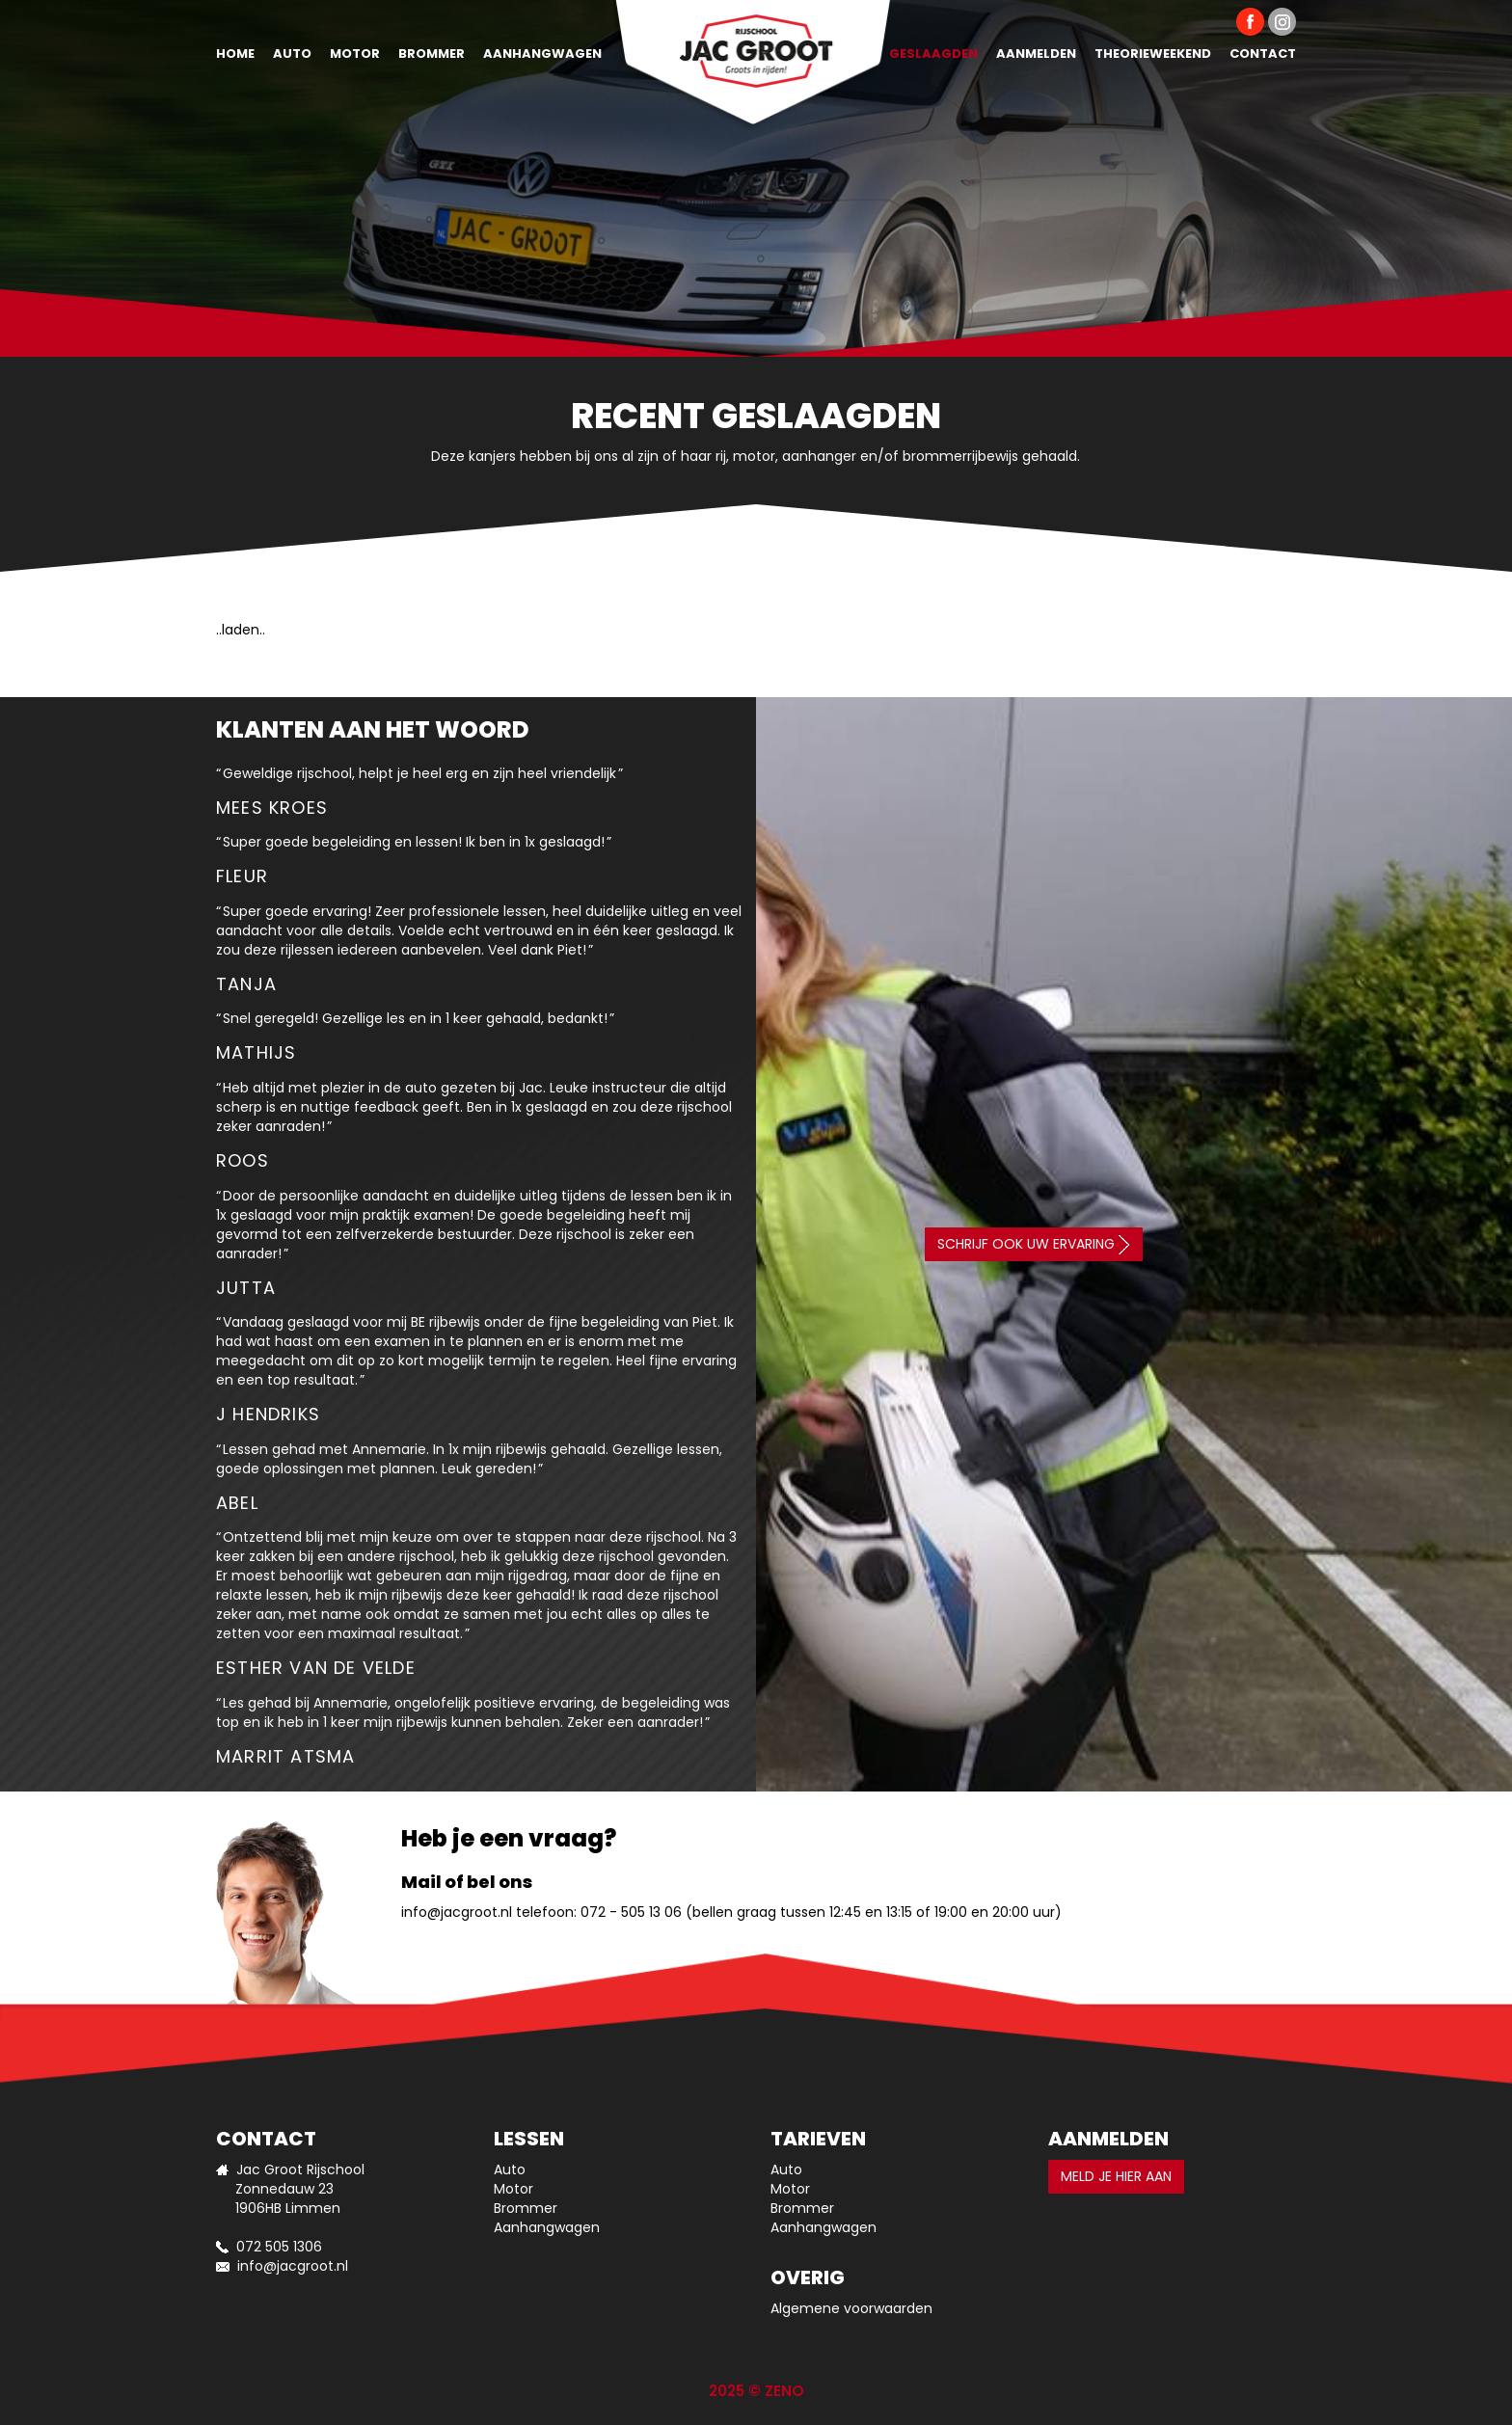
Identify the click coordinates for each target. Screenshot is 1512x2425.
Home (235, 53)
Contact (1262, 53)
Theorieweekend (1152, 53)
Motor (355, 53)
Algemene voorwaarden (851, 2308)
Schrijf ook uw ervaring (1033, 1244)
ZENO (784, 2391)
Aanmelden (1036, 53)
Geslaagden (933, 53)
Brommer (431, 53)
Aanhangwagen (542, 53)
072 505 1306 (279, 2246)
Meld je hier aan (1116, 2176)
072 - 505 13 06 (631, 1912)
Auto (292, 53)
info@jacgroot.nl (456, 1912)
